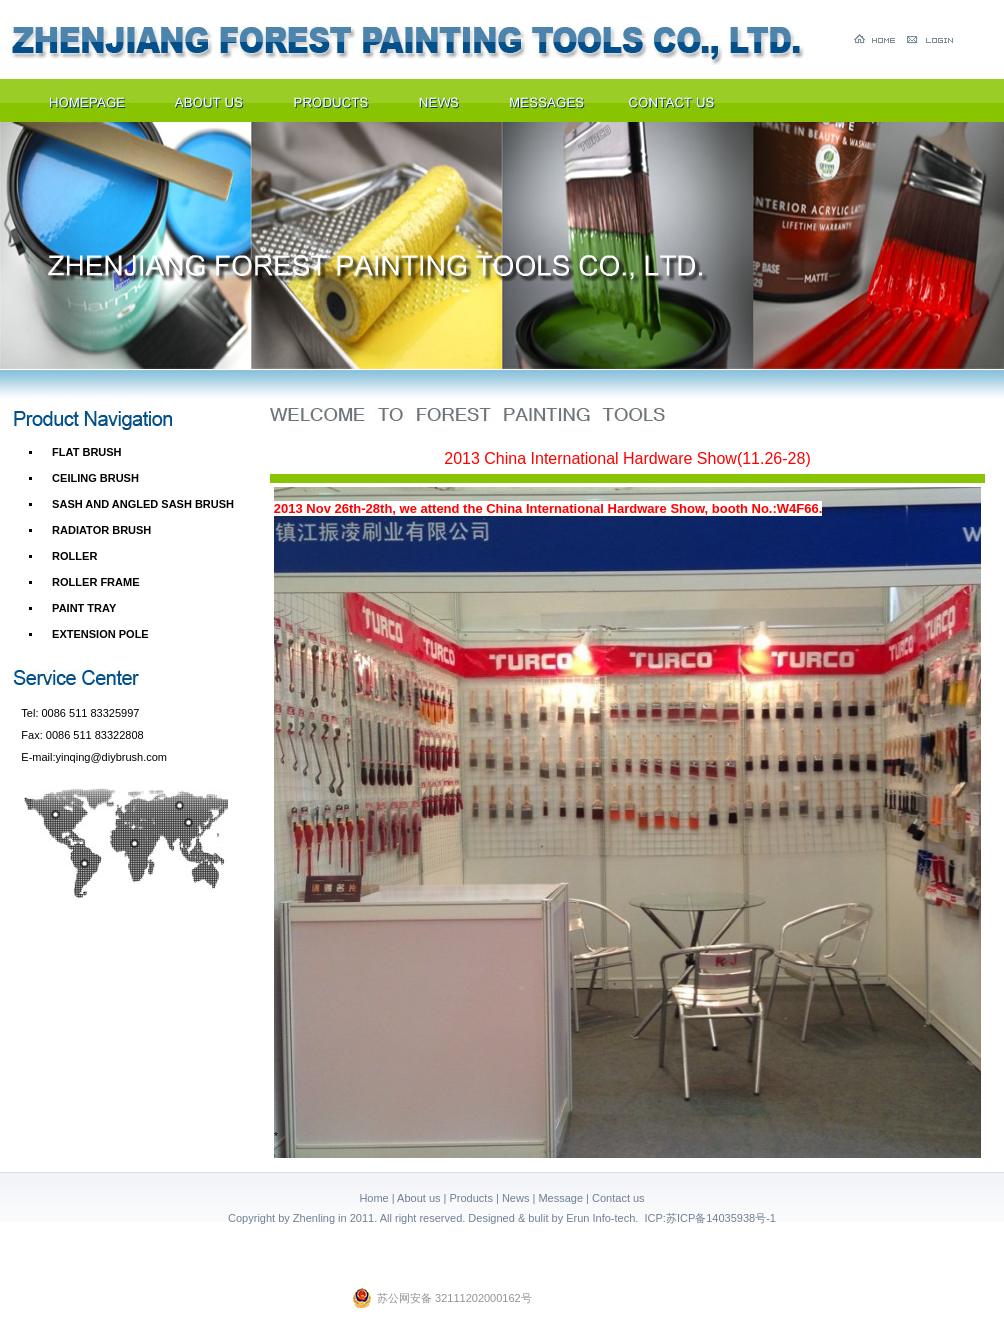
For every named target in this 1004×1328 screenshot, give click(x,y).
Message (560, 1198)
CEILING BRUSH (95, 478)
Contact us (618, 1198)
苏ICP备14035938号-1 (721, 1218)
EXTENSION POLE (100, 634)
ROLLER (74, 556)
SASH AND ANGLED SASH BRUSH (143, 504)
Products (471, 1198)
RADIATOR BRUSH (101, 530)
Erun (577, 1218)
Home (373, 1198)
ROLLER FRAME (95, 582)
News (516, 1198)
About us (418, 1198)
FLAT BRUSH (86, 452)
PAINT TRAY (84, 608)
